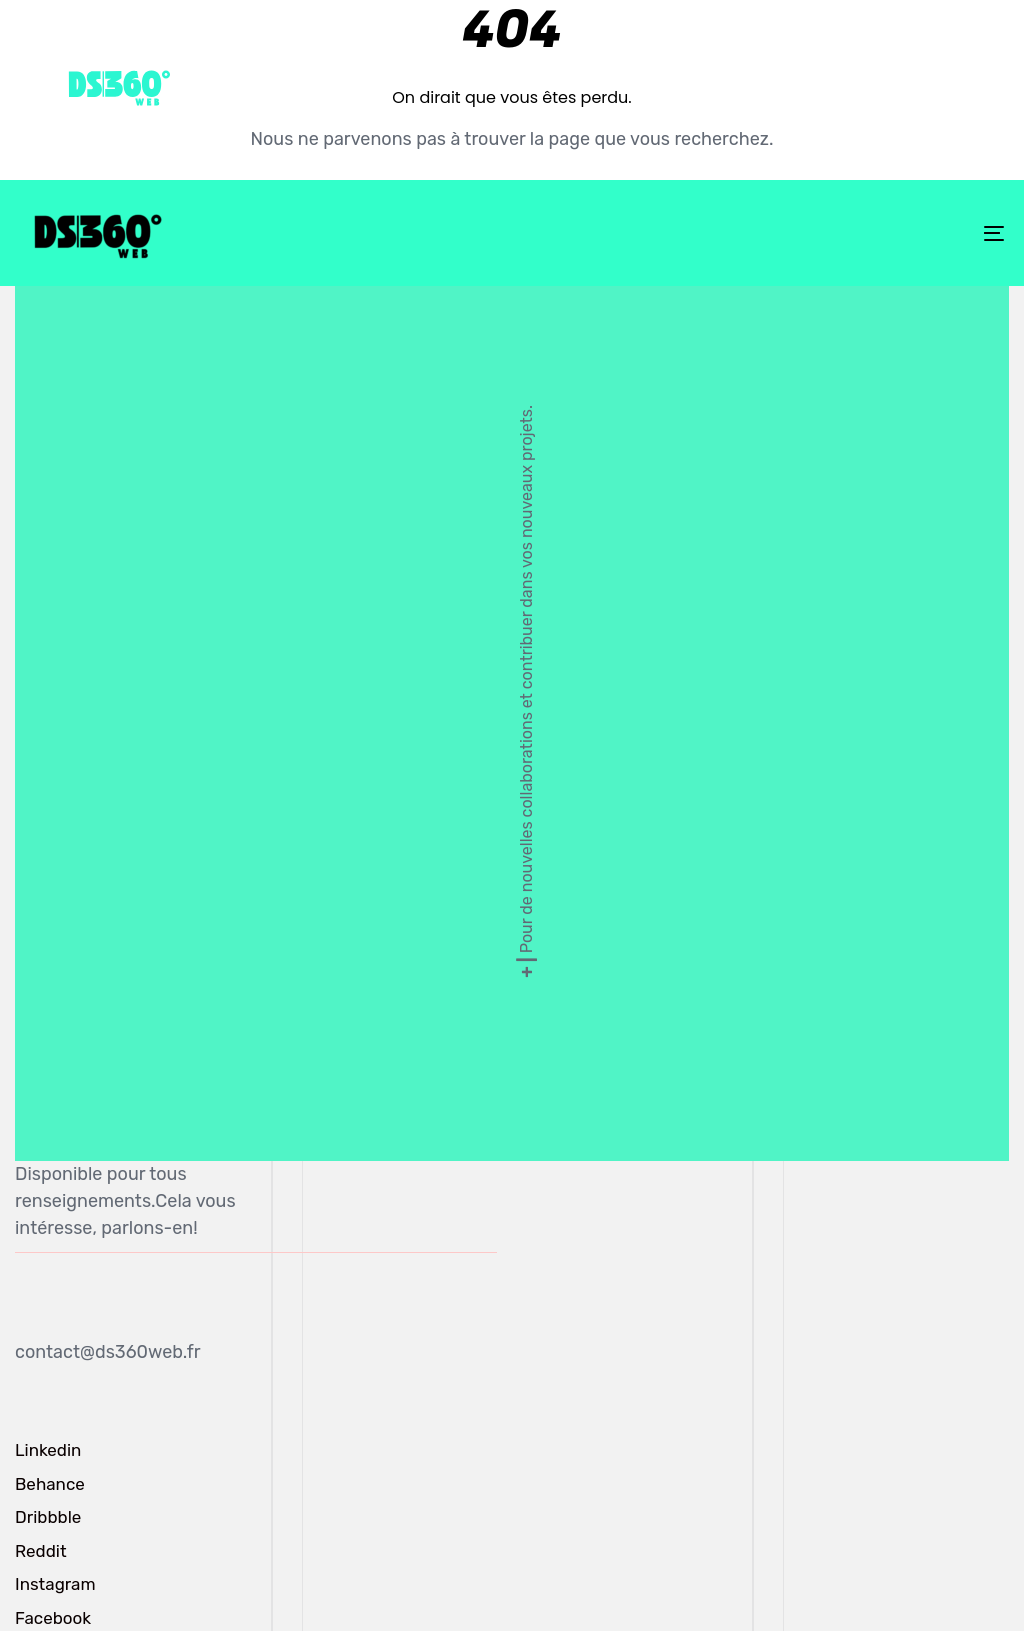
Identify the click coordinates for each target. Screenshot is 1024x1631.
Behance (50, 1484)
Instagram (55, 1584)
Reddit (41, 1551)
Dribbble (48, 1517)
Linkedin (48, 1450)
